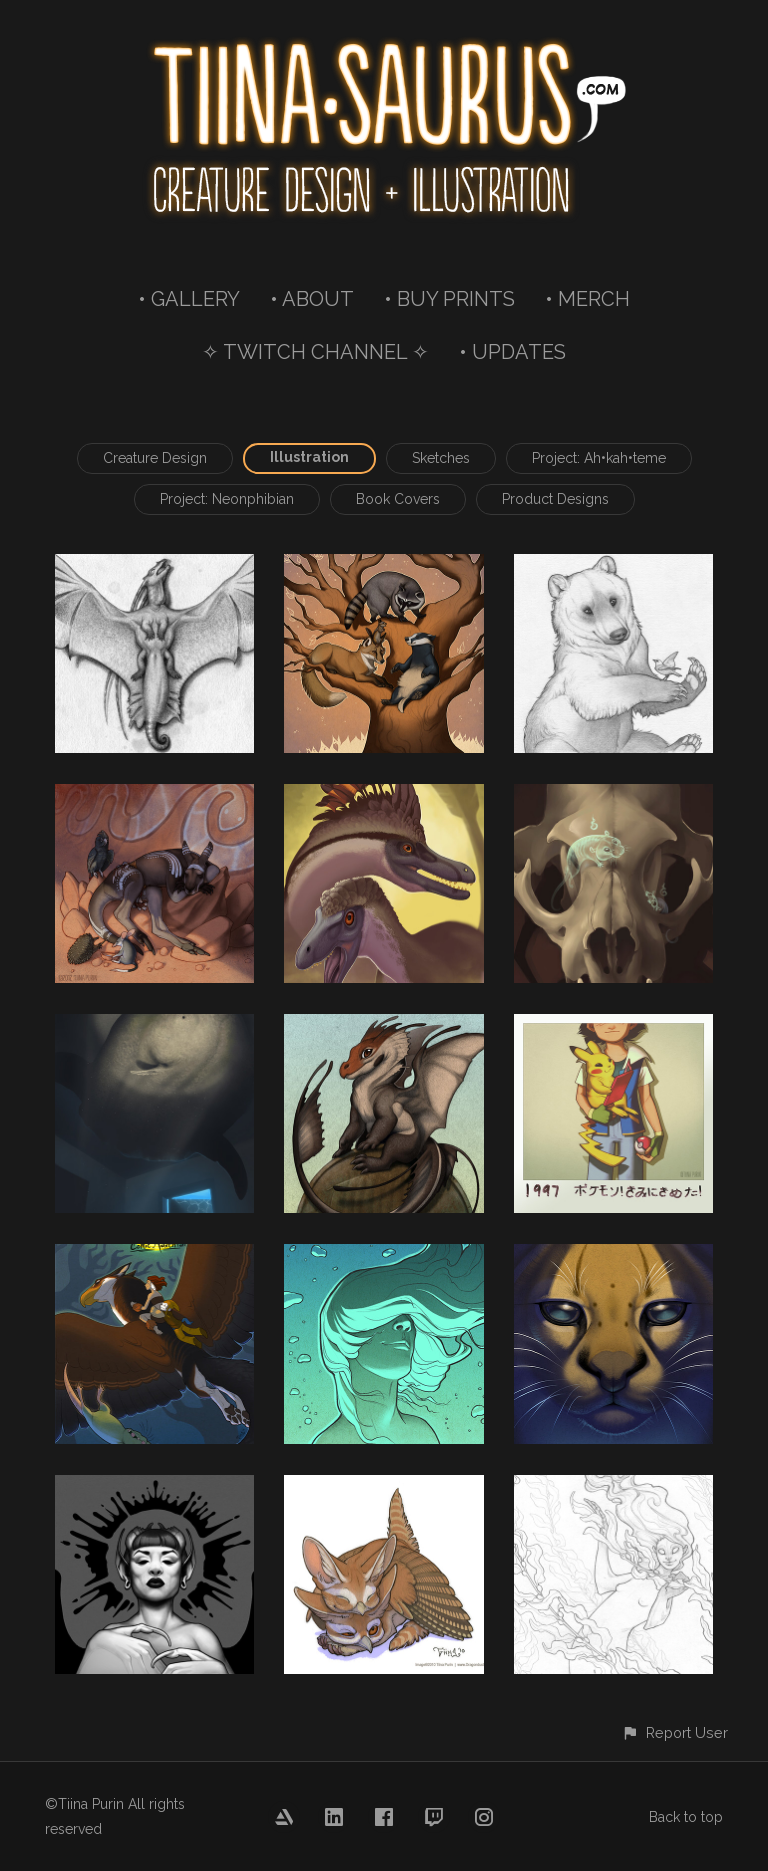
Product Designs (555, 499)
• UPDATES (512, 352)
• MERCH (587, 299)
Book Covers (398, 499)
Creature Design (155, 458)
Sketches (441, 458)
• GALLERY (189, 299)
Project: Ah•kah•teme (599, 458)
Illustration (309, 457)
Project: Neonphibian (227, 499)
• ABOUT (312, 299)
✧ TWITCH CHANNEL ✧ (315, 352)
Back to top (686, 1817)
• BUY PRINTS (449, 299)
